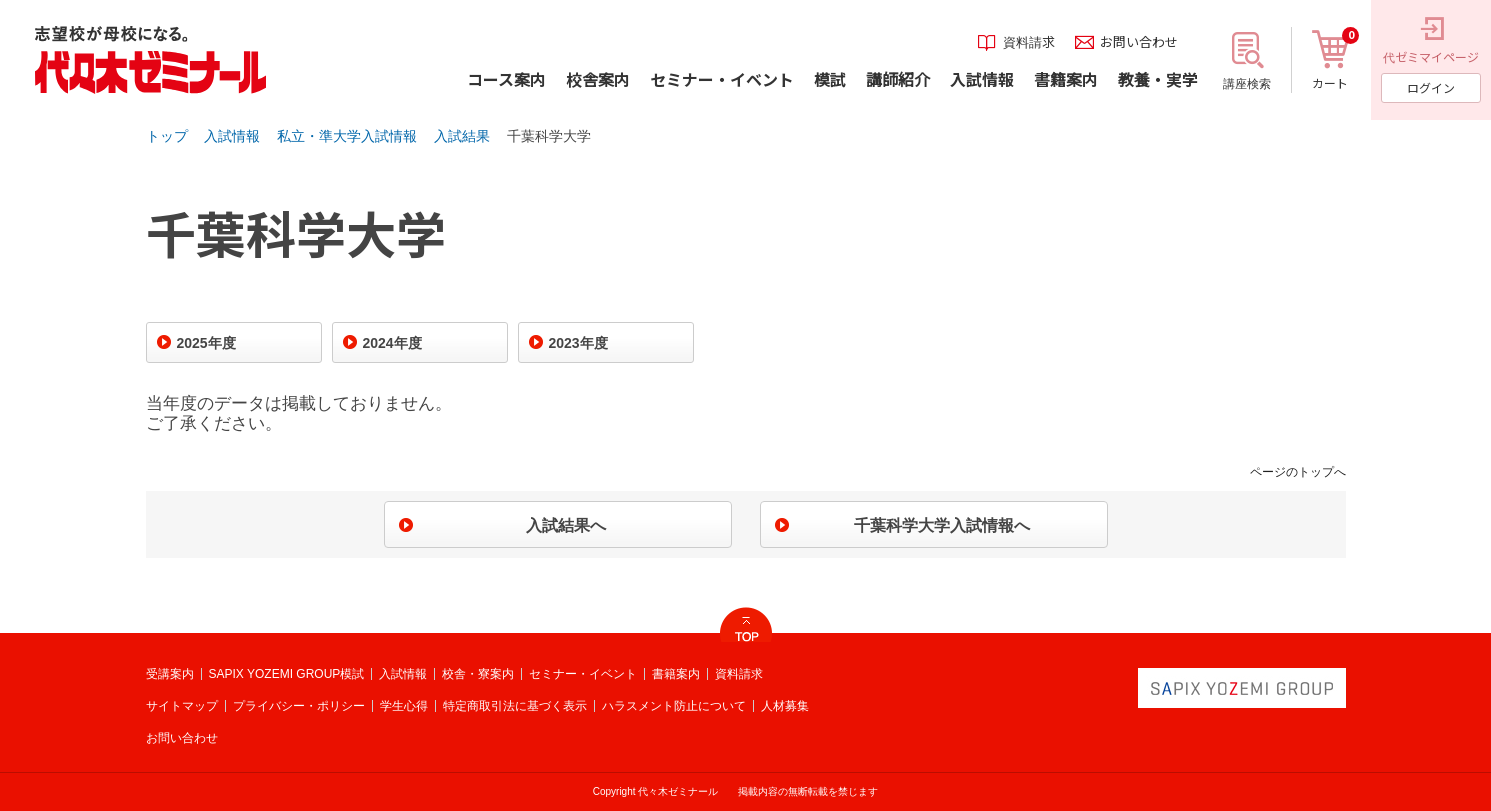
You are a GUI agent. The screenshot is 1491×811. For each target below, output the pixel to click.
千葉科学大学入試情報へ (942, 525)
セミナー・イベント (583, 674)
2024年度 (392, 343)
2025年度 (206, 343)
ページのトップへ (1298, 472)
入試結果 (462, 136)
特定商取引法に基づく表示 (515, 706)
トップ (167, 136)
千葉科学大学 (549, 136)
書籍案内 (676, 674)
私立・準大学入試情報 (347, 136)
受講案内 (170, 674)
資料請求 (739, 674)
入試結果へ (566, 525)
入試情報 (232, 136)
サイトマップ (182, 706)
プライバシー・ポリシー (299, 706)
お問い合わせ (182, 738)
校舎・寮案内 (478, 674)
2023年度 (578, 343)
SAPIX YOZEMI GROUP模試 (287, 674)
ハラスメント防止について (674, 706)
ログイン (1431, 87)
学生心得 (404, 706)
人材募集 (785, 706)
